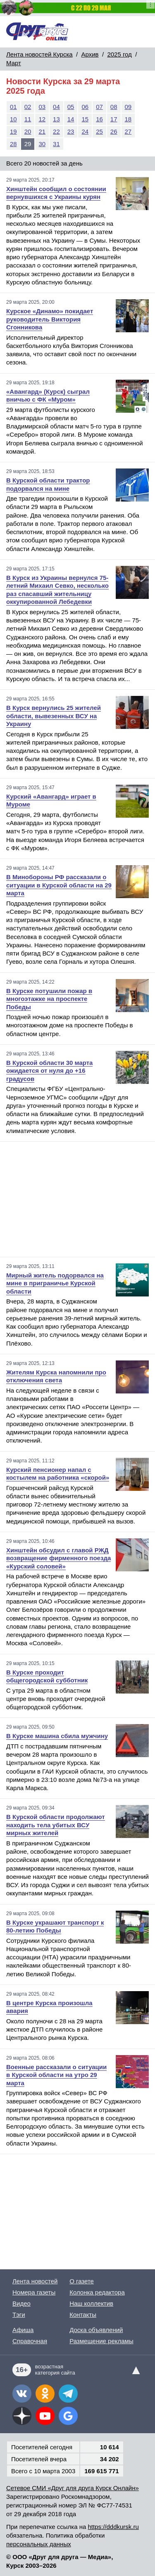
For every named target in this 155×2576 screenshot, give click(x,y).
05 (70, 106)
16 (99, 119)
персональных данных (38, 2544)
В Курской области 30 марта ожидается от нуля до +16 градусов (49, 1070)
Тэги (18, 2314)
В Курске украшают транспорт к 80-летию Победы (55, 1926)
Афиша (22, 2329)
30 (41, 143)
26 (113, 131)
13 (56, 119)
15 (84, 119)
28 (13, 143)
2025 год (119, 54)
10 (13, 119)
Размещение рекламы (101, 2340)
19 (13, 131)
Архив (90, 54)
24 (84, 131)
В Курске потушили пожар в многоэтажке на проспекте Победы (49, 998)
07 (99, 106)
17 (113, 119)
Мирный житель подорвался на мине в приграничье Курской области (55, 1283)
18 (128, 119)
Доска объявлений (96, 2329)
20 (27, 131)
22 (56, 131)
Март (13, 62)
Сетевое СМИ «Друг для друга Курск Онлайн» (72, 2487)
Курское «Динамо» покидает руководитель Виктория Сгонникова (49, 319)
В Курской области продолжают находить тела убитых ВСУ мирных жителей (55, 1824)
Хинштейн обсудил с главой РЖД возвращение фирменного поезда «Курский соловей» (58, 1558)
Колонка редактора (97, 2292)
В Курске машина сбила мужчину (57, 1735)
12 (41, 119)
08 (113, 106)
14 (70, 119)
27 (128, 131)
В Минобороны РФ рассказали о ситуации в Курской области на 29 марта (59, 885)
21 (41, 131)
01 (13, 106)
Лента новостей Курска (39, 54)
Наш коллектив (91, 2303)
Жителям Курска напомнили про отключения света (56, 1376)
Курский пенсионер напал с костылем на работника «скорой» (57, 1473)
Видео (21, 2303)
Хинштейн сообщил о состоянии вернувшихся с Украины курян (56, 193)
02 (27, 106)
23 (70, 131)
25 (99, 131)
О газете (81, 2281)
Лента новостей (34, 2281)
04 (56, 106)
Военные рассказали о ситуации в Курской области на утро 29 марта (56, 2074)
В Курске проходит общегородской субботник (47, 1676)
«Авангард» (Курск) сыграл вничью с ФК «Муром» (48, 395)
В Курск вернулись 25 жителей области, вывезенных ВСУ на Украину (53, 715)
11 (27, 119)
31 (56, 143)
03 (41, 106)
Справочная (29, 2340)
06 (84, 106)
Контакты (82, 2314)
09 (128, 106)
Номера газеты (33, 2292)
